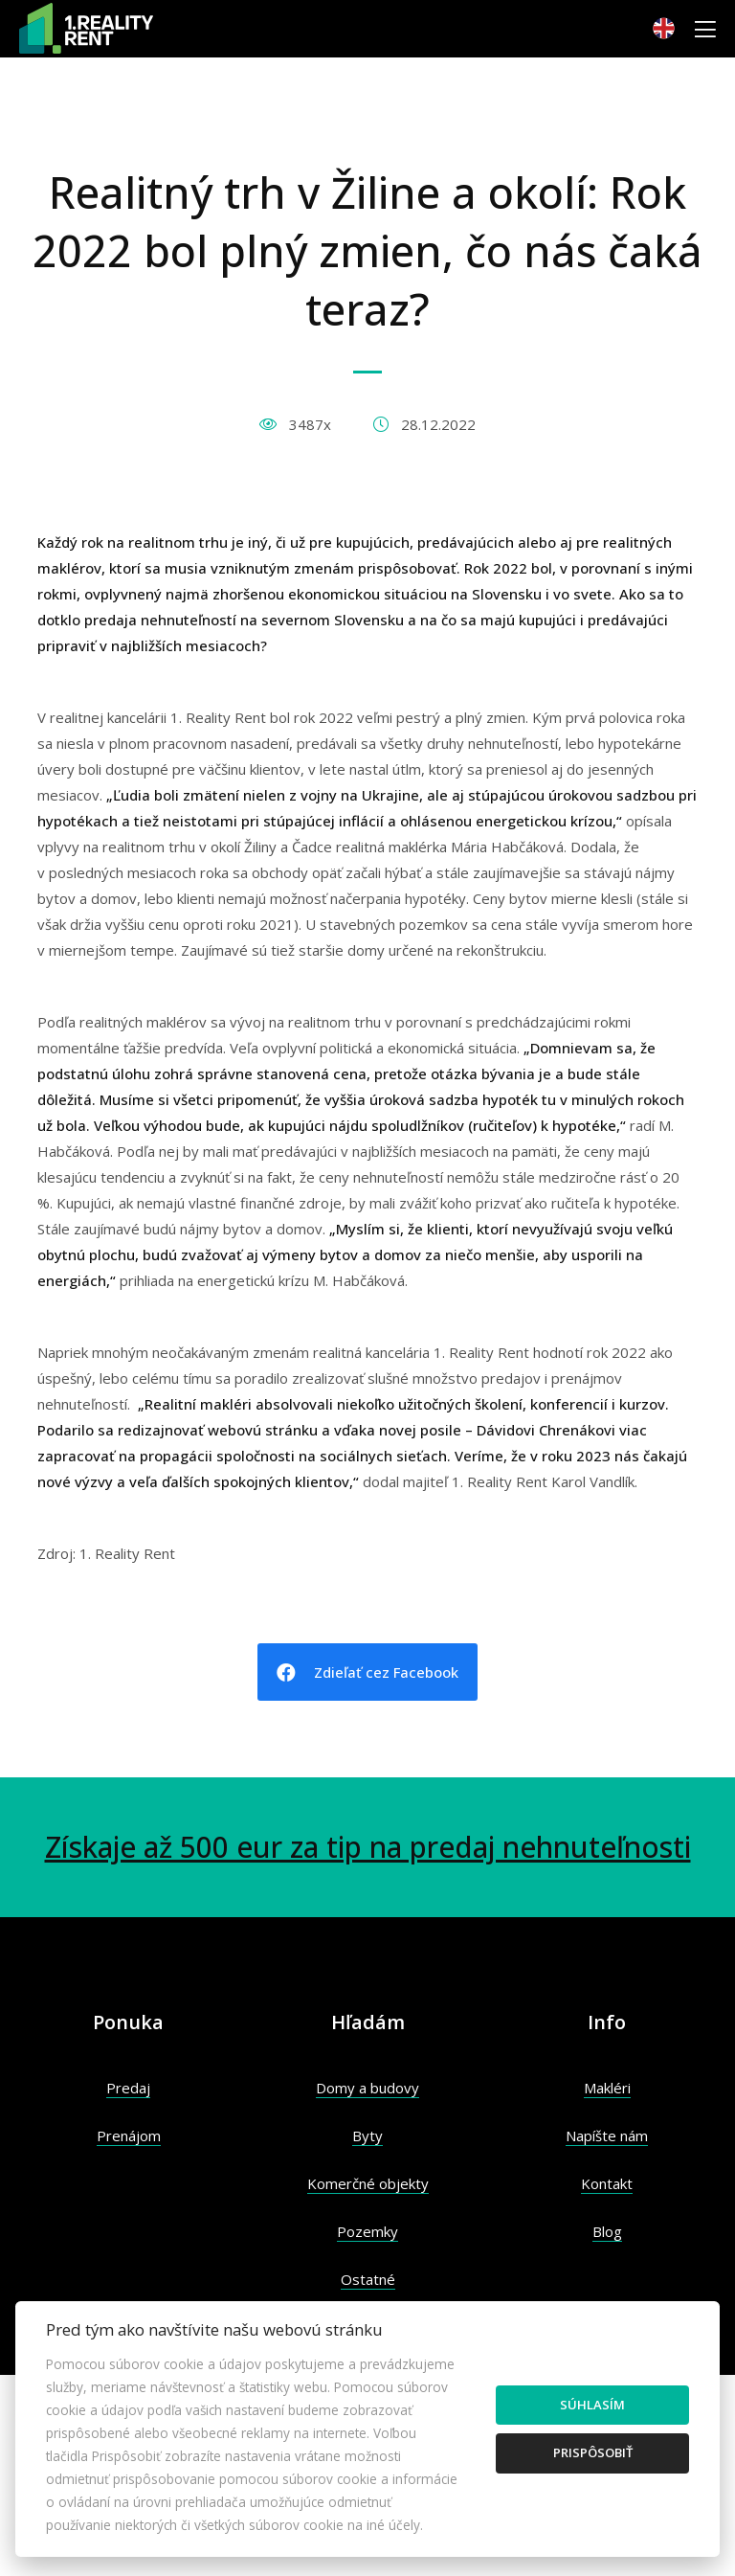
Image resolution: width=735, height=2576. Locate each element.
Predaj (128, 2087)
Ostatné (368, 2279)
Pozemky (367, 2231)
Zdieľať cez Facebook (367, 1672)
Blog (607, 2231)
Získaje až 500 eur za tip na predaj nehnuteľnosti (368, 1846)
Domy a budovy (367, 2087)
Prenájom (129, 2135)
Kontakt (607, 2183)
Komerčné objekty (368, 2183)
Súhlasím (592, 2404)
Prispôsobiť (593, 2452)
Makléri (607, 2087)
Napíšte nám (607, 2135)
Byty (367, 2135)
